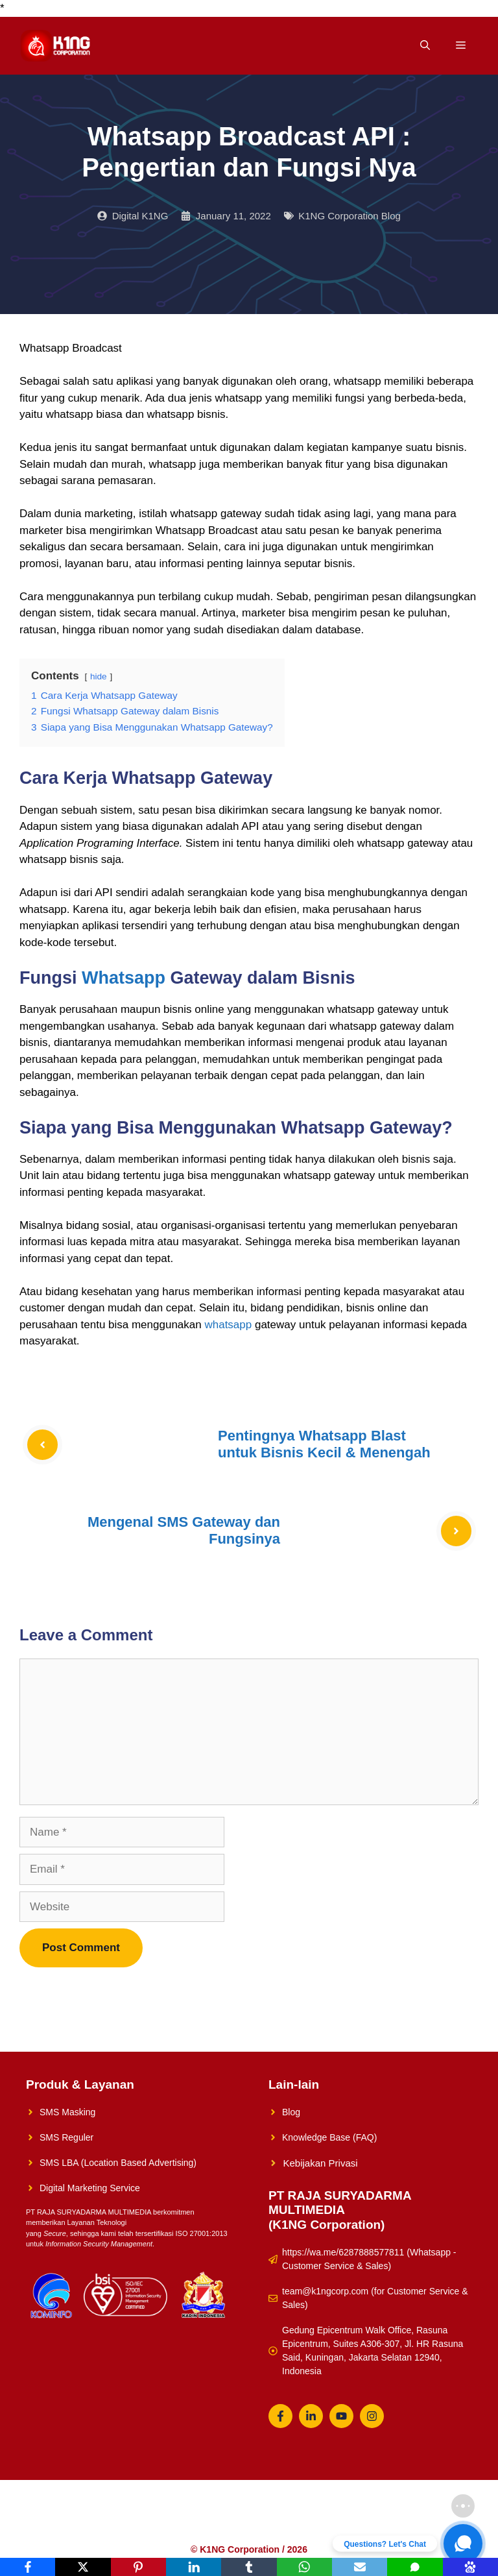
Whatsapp (123, 978)
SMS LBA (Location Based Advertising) (118, 2162)
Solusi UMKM (161, 2526)
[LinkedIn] (193, 2567)
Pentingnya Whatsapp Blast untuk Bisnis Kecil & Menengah (324, 1444)
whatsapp (228, 1324)
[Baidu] (470, 2567)
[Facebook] (27, 2567)
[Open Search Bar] (425, 45)
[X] (82, 2567)
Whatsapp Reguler (400, 2526)
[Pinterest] (138, 2567)
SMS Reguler (66, 2137)
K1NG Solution (90, 2526)
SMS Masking (67, 2112)
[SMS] (414, 2567)
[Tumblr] (248, 2567)
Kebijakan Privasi (320, 2163)
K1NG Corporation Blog (349, 215)
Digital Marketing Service (90, 2188)
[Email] (359, 2567)
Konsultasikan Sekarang (301, 2526)
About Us (220, 2526)
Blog (291, 2112)
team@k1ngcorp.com (325, 2291)
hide (98, 676)
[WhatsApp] (304, 2567)
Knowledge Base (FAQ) (329, 2137)
